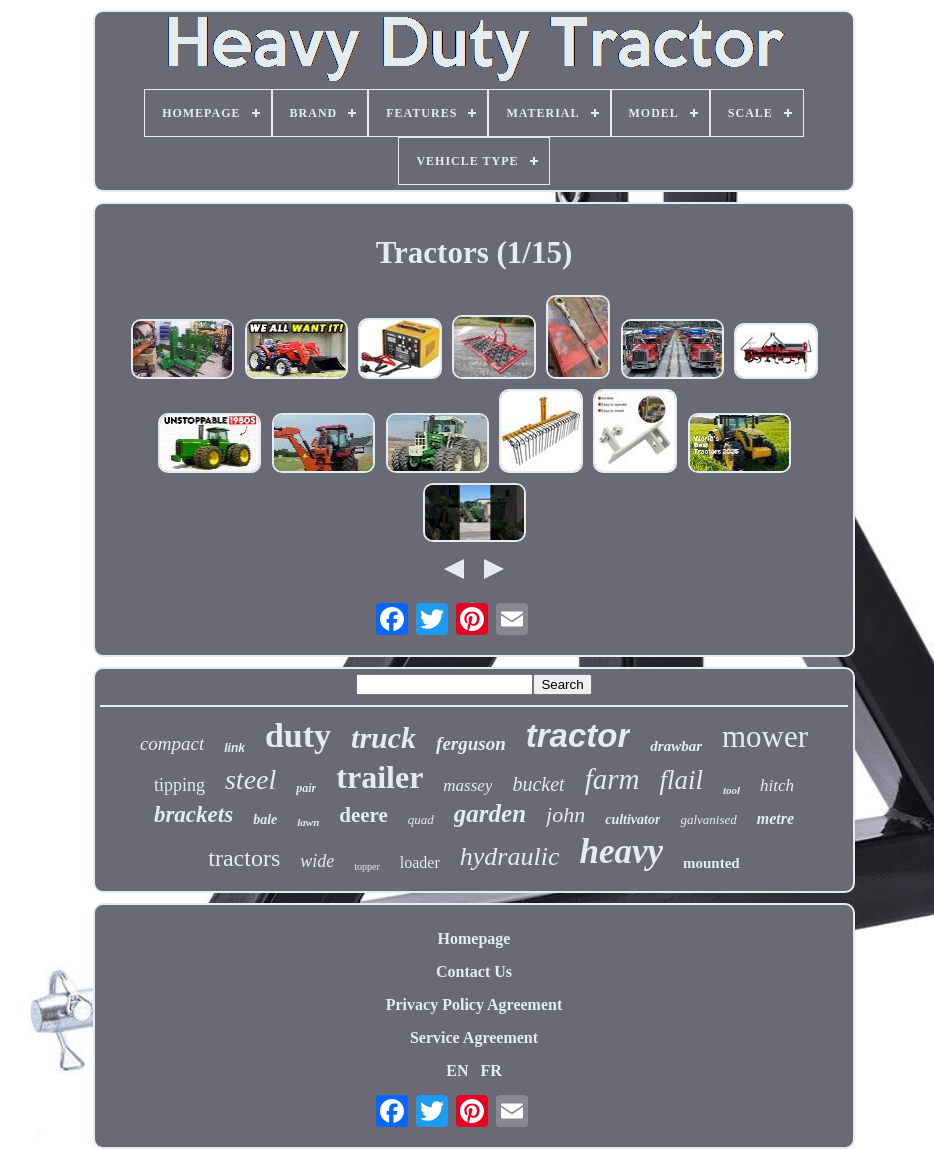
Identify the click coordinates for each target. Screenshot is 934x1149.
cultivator (632, 819)
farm (612, 779)
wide (317, 861)
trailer (379, 777)
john (565, 814)
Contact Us (474, 971)
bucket (538, 784)
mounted (711, 863)
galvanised (708, 819)
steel (250, 779)
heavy (621, 851)
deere (363, 815)
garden (490, 813)
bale (265, 819)
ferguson (471, 743)
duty (298, 735)
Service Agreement (474, 1037)
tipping (179, 785)
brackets (193, 814)
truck (383, 737)
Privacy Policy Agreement (474, 1004)
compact (172, 743)
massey (467, 785)
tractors (244, 858)
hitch (777, 785)
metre (775, 818)
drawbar (676, 746)
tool (731, 790)
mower (765, 736)
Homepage (474, 938)
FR (490, 1070)
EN (457, 1070)
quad (421, 819)
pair (306, 788)
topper (367, 866)
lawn (308, 822)
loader (420, 862)
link (234, 748)
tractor (578, 735)
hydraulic (510, 856)
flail (681, 780)
